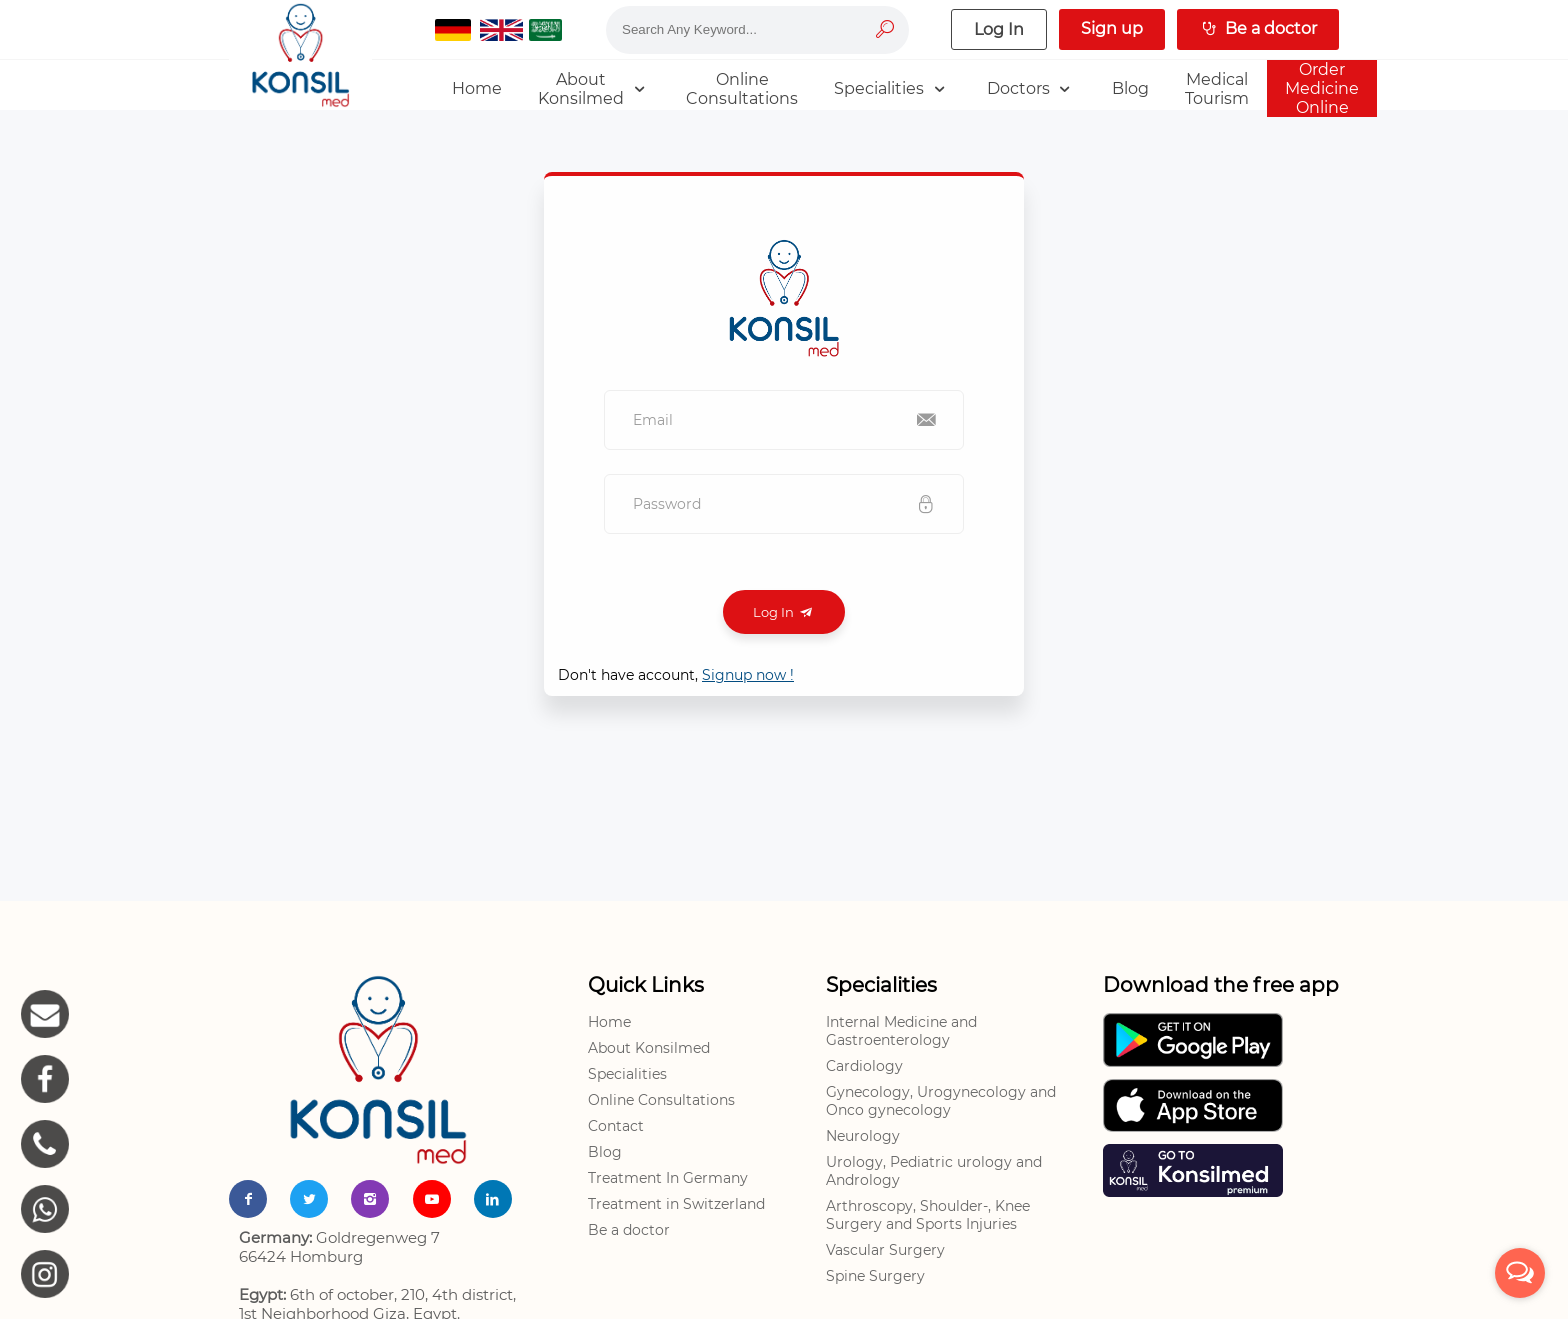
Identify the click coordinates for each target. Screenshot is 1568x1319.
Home (609, 1022)
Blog (605, 1152)
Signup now (748, 675)
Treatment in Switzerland (676, 1204)
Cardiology (864, 1066)
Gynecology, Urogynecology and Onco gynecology (941, 1101)
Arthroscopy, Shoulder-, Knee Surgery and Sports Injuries (928, 1215)
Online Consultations (661, 1100)
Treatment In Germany (668, 1178)
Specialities (627, 1074)
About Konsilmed (649, 1048)
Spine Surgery (875, 1276)
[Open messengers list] (1520, 1273)
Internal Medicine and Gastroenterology (901, 1031)
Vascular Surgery (885, 1250)
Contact (616, 1126)
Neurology (863, 1136)
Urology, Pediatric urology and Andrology (934, 1171)
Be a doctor (629, 1230)
